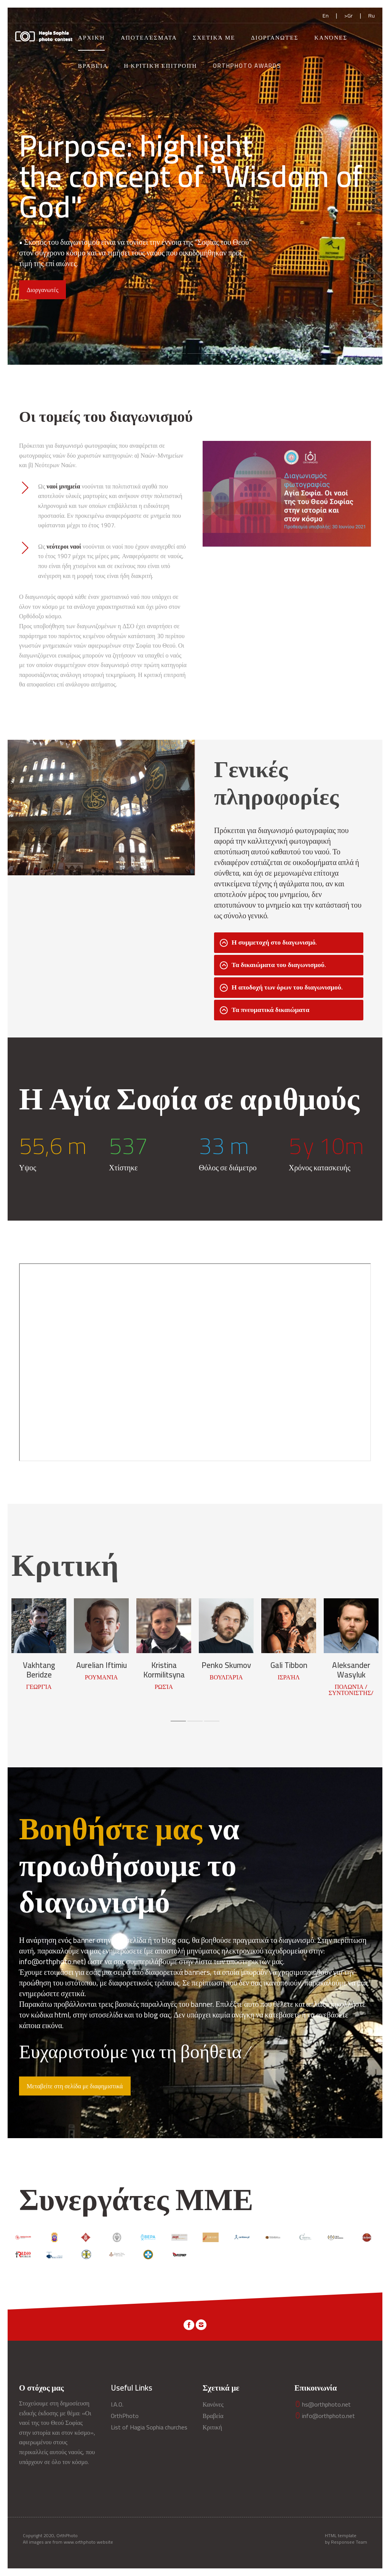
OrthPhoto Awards (247, 65)
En (326, 15)
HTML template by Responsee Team (346, 2539)
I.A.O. (117, 2404)
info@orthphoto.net (324, 2415)
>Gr (348, 15)
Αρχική (91, 37)
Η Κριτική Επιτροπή (160, 65)
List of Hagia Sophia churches (149, 2427)
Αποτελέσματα (149, 37)
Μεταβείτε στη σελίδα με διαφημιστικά (75, 2086)
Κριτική (212, 2427)
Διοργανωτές (275, 37)
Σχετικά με (214, 37)
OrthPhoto (125, 2415)
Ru (371, 15)
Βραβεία (93, 65)
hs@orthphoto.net (322, 2404)
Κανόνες (330, 37)
